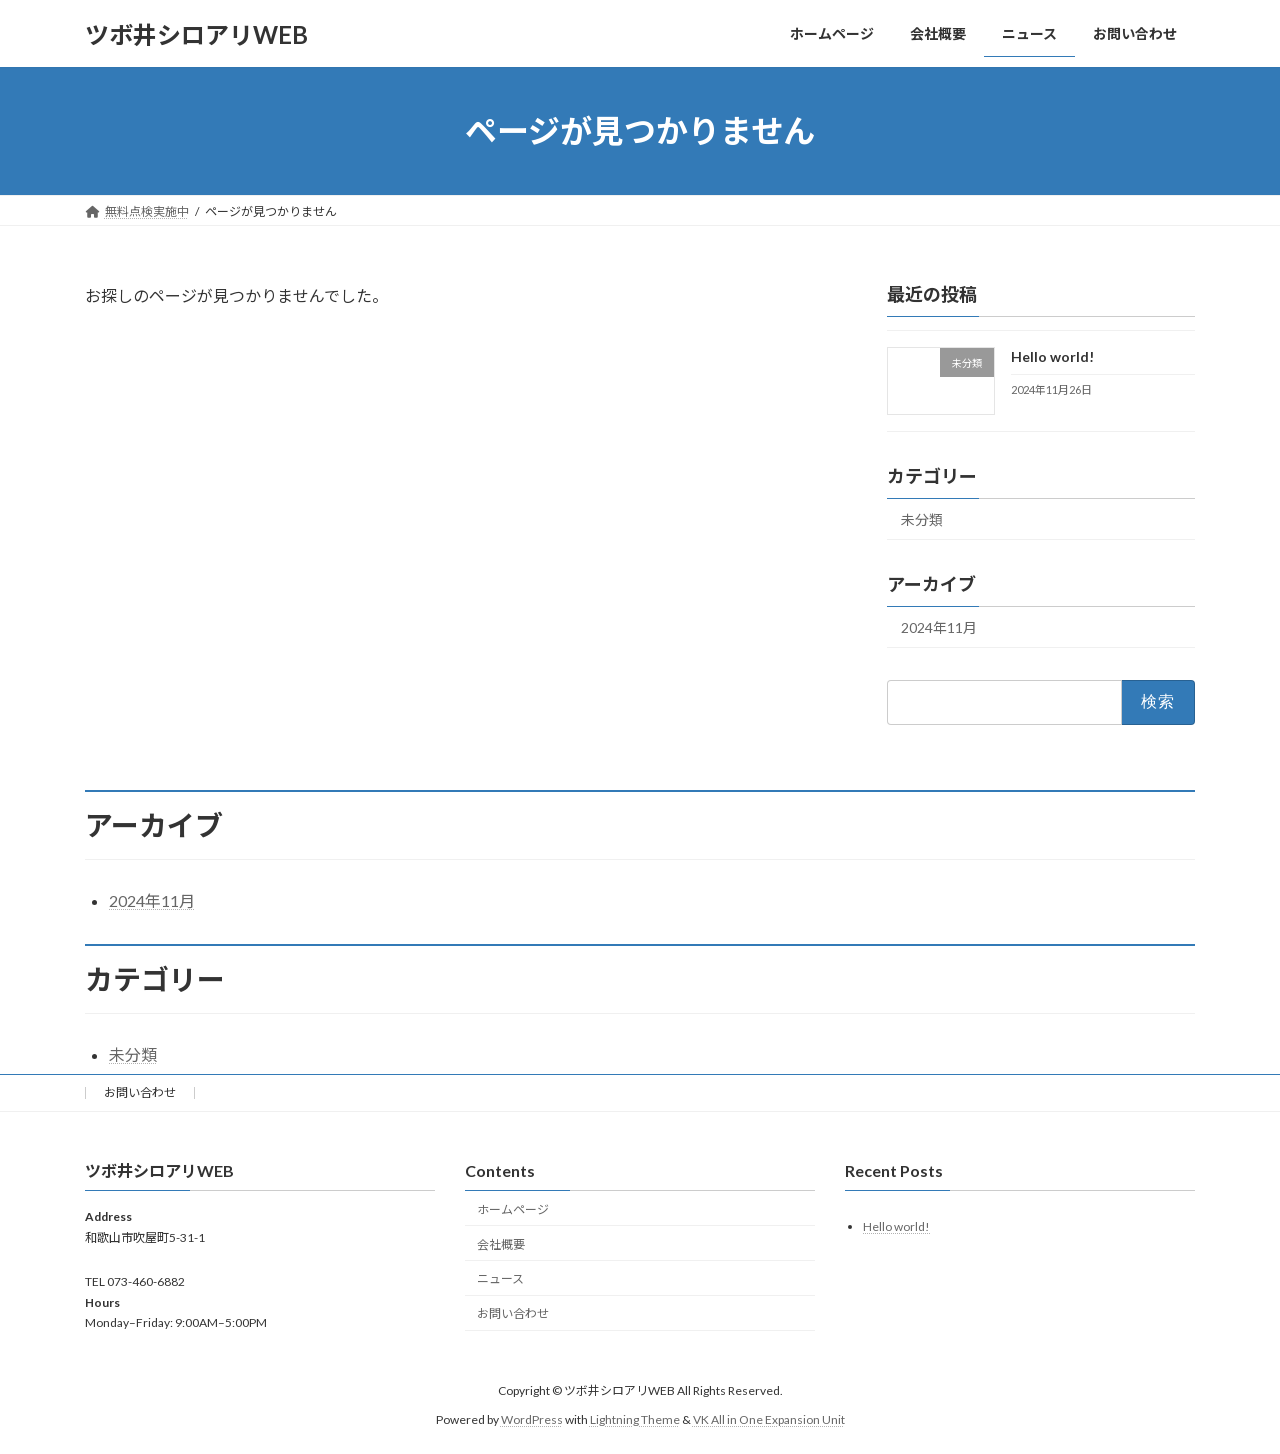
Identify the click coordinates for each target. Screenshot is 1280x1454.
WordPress (532, 1419)
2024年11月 (939, 627)
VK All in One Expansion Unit (769, 1419)
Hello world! (1052, 356)
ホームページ (513, 1209)
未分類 (922, 519)
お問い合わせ (140, 1092)
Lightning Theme (635, 1419)
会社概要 (501, 1244)
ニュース (500, 1278)
